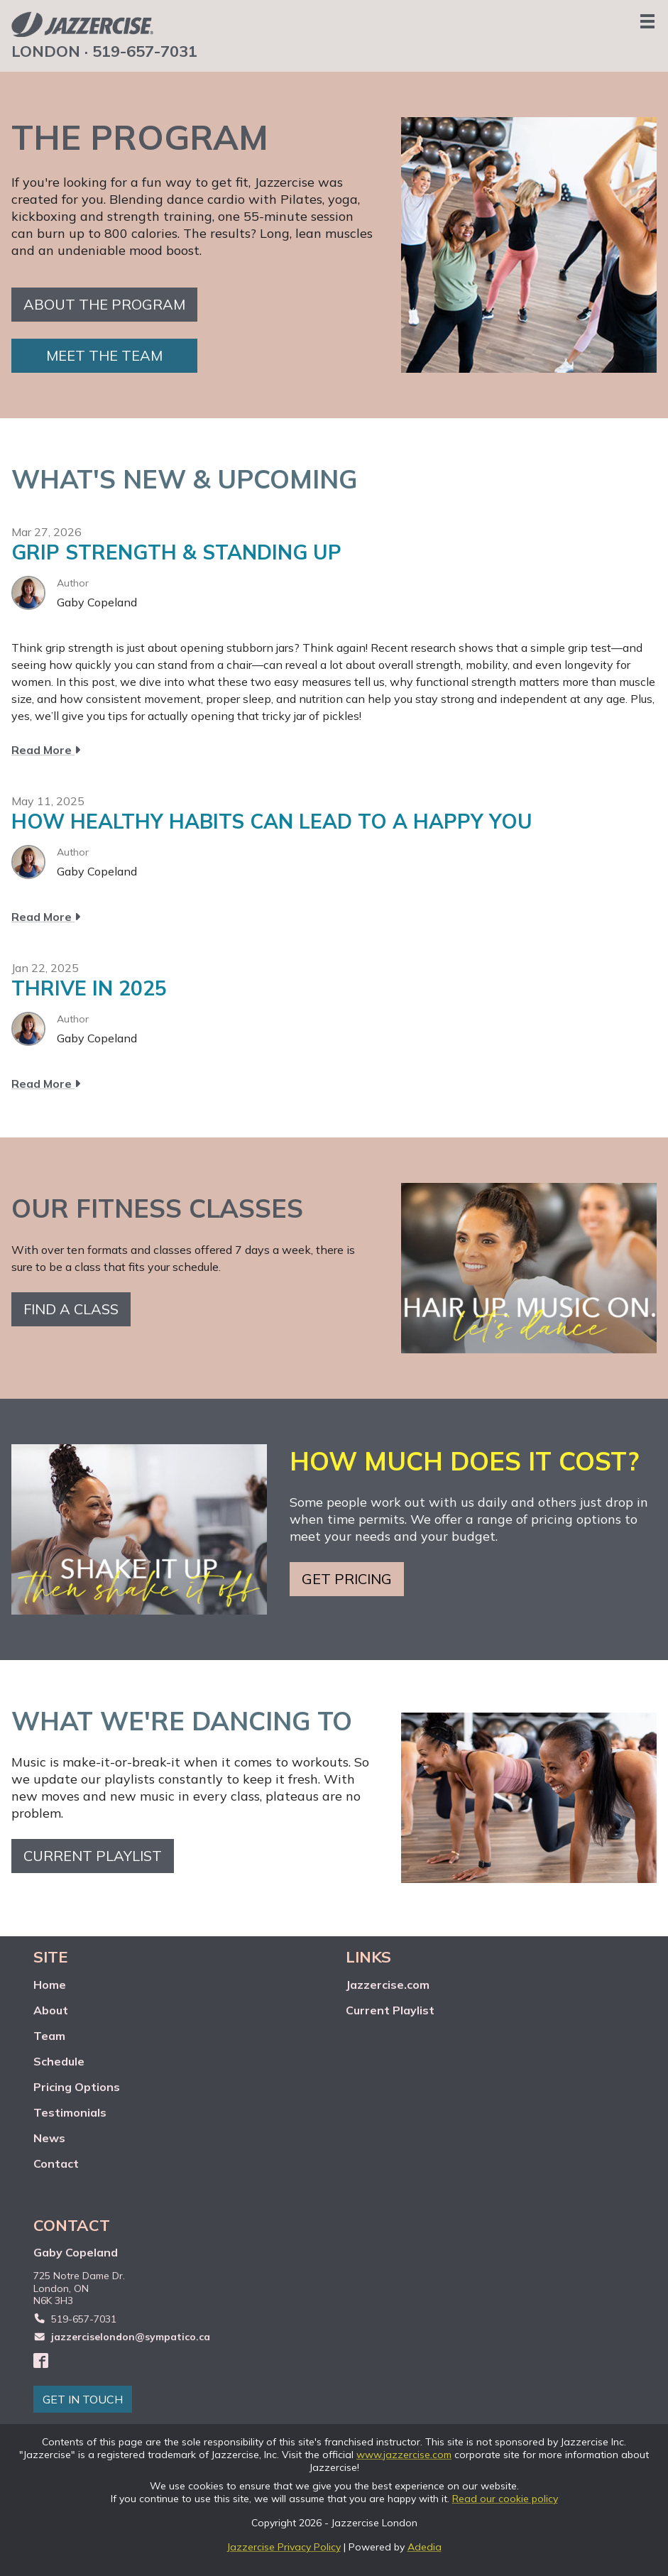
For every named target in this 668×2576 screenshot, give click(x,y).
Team (49, 2036)
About (50, 2010)
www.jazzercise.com (403, 2454)
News (49, 2138)
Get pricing (347, 1579)
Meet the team (104, 355)
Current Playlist (390, 2010)
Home (49, 1984)
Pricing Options (76, 2087)
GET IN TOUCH (83, 2399)
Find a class (71, 1309)
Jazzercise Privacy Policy (284, 2546)
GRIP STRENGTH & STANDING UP (176, 552)
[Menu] (647, 21)
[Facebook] (40, 2360)
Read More (45, 750)
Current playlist (92, 1856)
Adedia (424, 2546)
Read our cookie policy (505, 2498)
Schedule (58, 2061)
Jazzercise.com (387, 1984)
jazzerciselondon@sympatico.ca (130, 2336)
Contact (56, 2163)
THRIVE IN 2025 (89, 988)
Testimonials (69, 2112)
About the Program (104, 304)
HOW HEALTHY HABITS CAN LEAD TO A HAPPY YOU (271, 821)
